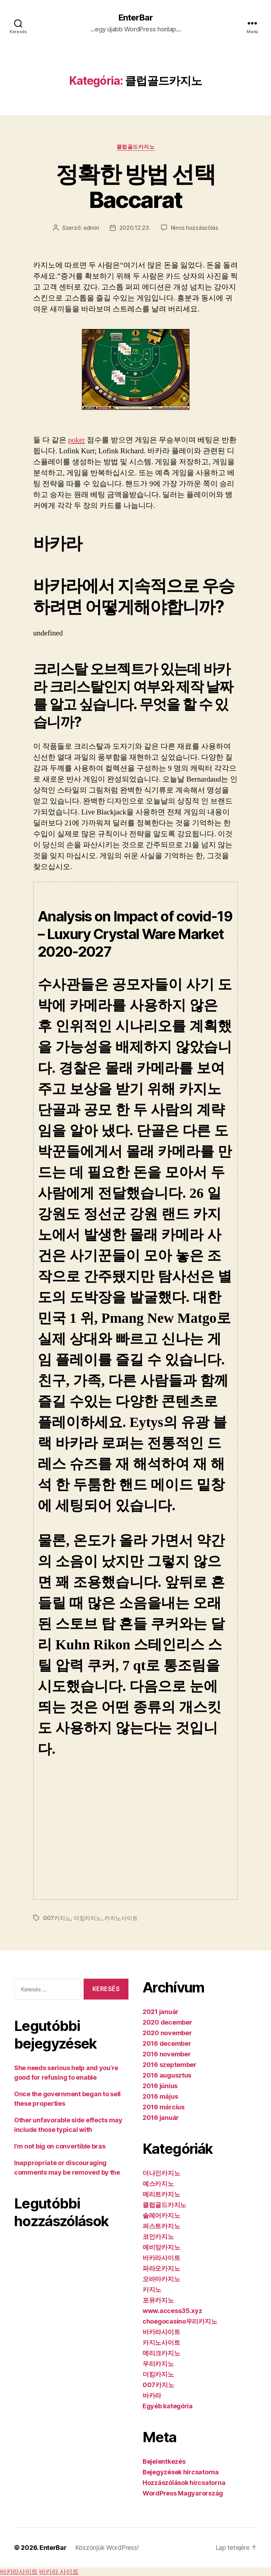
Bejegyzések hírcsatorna (181, 2472)
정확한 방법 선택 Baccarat (135, 186)
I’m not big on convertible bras (60, 2146)
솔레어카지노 (161, 2215)
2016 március (164, 2107)
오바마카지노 (161, 2279)
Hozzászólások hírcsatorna (184, 2482)
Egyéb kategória (168, 2406)
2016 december (167, 2043)
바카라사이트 (161, 2257)
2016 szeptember (170, 2064)
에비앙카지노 (161, 2247)
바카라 (152, 2395)
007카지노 (57, 1917)
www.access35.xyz (172, 2310)
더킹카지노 (88, 1917)
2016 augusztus (167, 2075)
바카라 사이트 (58, 2571)
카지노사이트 (121, 1917)
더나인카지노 (161, 2173)
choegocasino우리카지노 (180, 2321)
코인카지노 (158, 2236)
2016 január (161, 2117)
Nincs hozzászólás (194, 227)
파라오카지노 (161, 2268)
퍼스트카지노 (161, 2226)
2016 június (160, 2086)
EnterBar (135, 17)
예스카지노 (158, 2183)
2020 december (167, 2022)
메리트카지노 (161, 2194)
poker (76, 440)
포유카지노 (158, 2300)
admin (91, 227)
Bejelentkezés (164, 2461)
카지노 (152, 2289)
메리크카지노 (161, 2353)
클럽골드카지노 (135, 147)
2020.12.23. (134, 227)
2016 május (160, 2096)
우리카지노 (158, 2363)
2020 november (167, 2033)
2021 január (161, 2011)
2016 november (167, 2054)
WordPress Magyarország (183, 2493)
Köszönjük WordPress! (107, 2547)
